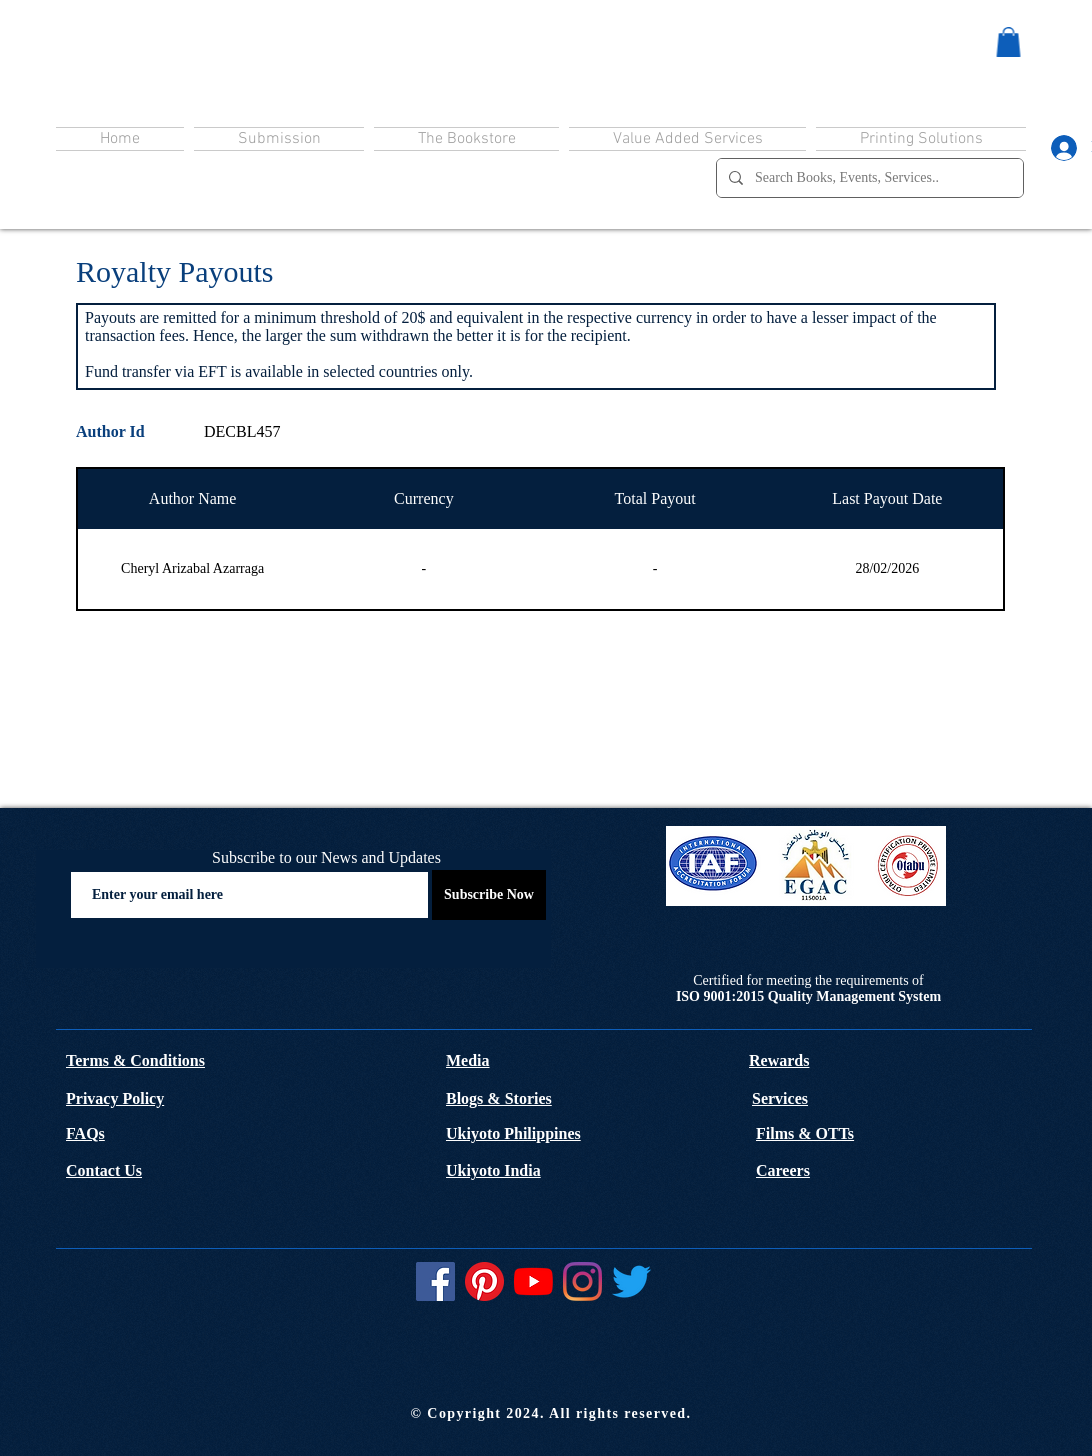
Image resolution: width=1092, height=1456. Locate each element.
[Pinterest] (484, 1281)
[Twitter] (631, 1281)
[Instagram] (582, 1281)
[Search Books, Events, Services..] (868, 178)
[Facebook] (435, 1281)
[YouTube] (533, 1281)
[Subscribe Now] (489, 895)
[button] (1008, 42)
